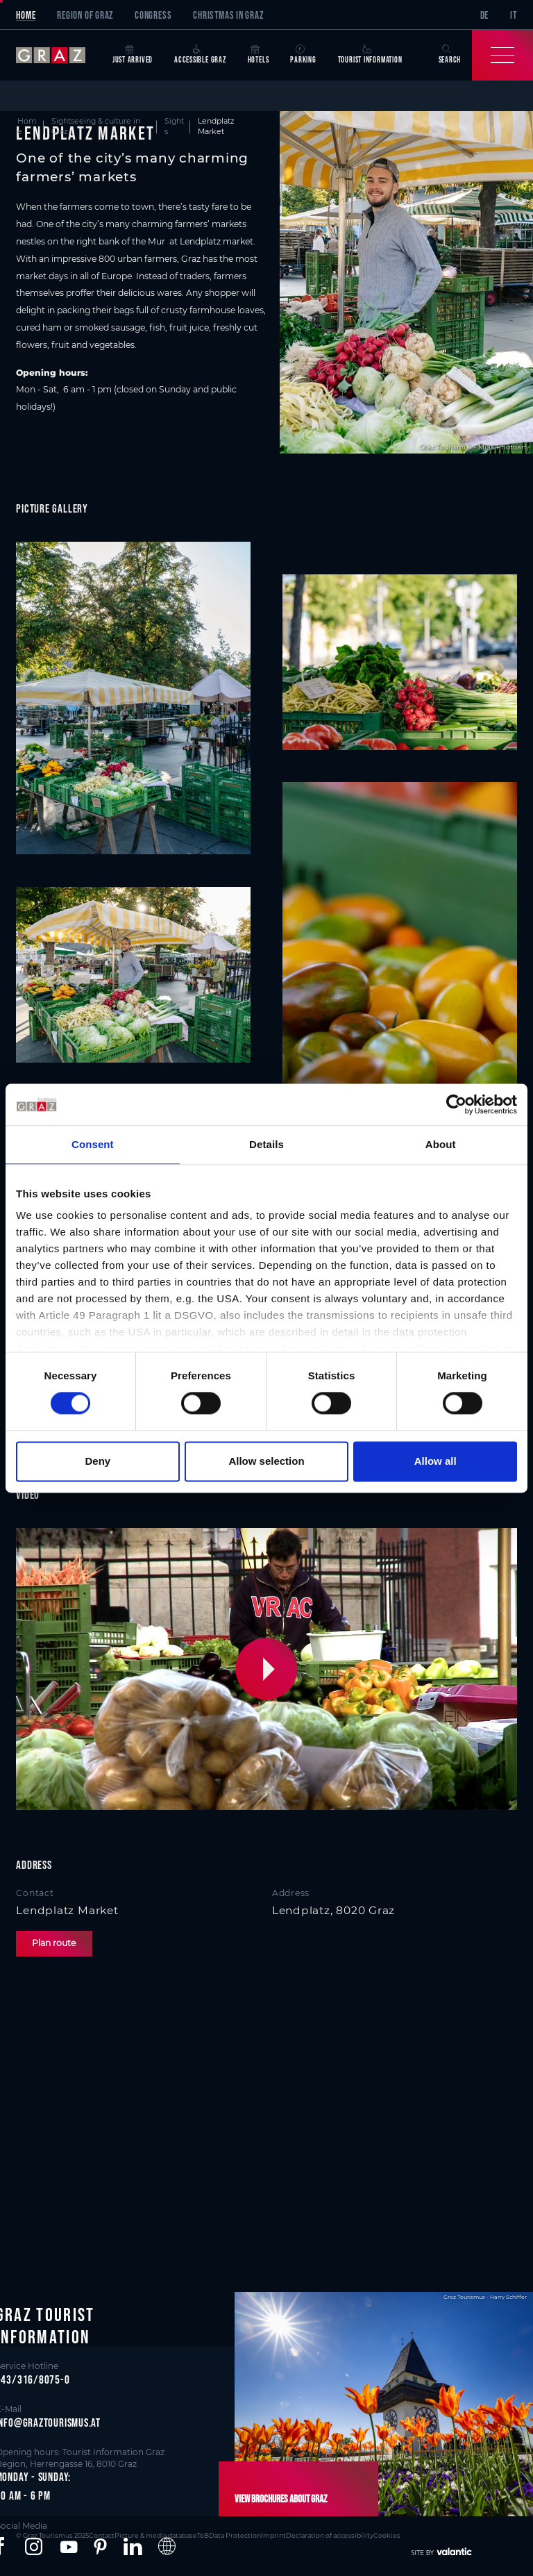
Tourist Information (370, 54)
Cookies (386, 2535)
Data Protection (235, 2535)
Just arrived (132, 54)
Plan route (54, 1943)
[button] (269, 1669)
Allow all (435, 1461)
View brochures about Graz (281, 2498)
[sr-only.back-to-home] (58, 55)
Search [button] (450, 54)
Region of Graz (85, 15)
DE (484, 15)
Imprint (273, 2535)
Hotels (258, 54)
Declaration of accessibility (329, 2535)
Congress (153, 15)
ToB (203, 2535)
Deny (97, 1461)
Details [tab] (266, 1144)
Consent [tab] (92, 1144)
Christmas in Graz (228, 15)
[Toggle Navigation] (502, 55)
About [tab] (440, 1144)
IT (513, 15)
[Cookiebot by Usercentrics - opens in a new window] (456, 1104)
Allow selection (266, 1461)
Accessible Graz (200, 54)
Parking (303, 54)
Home (25, 15)
